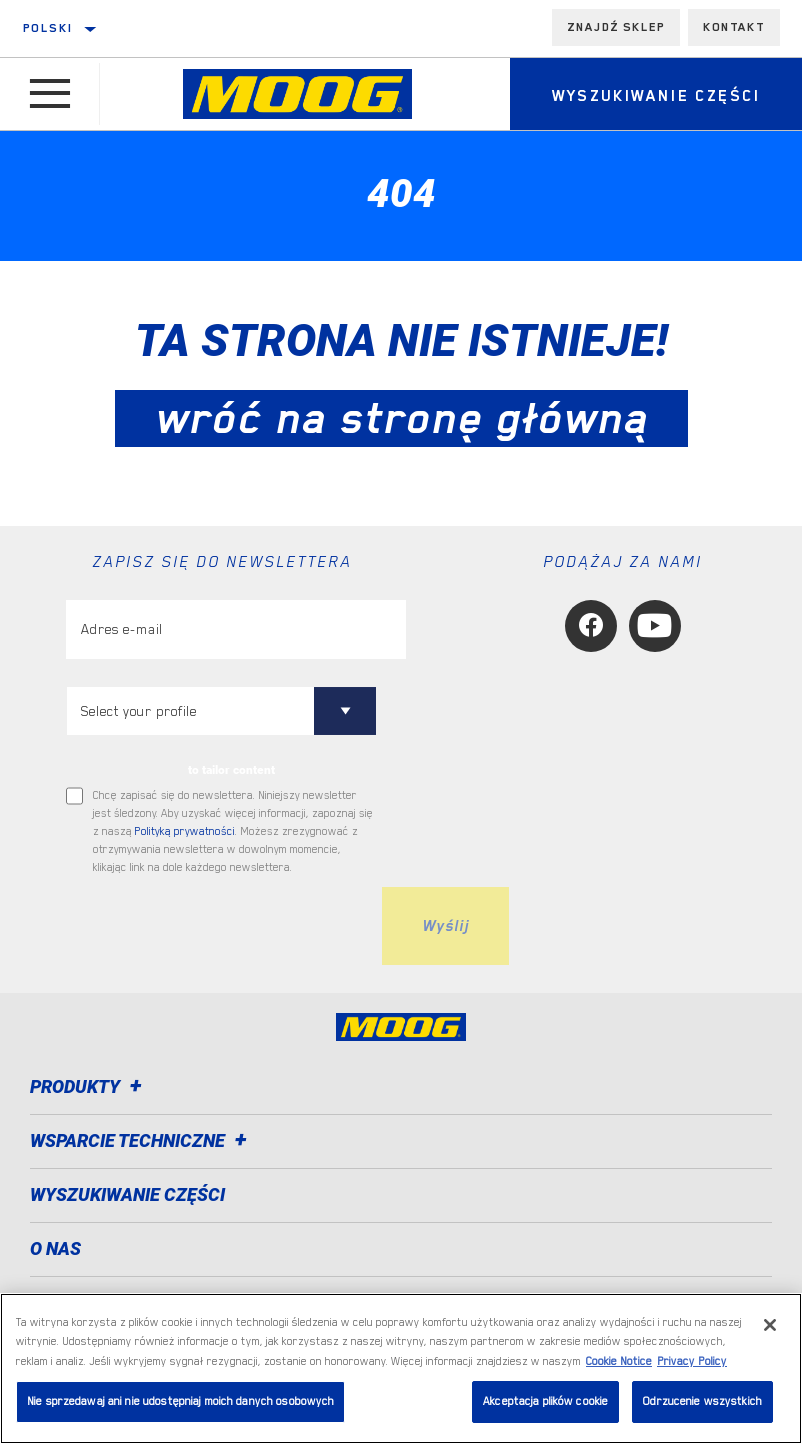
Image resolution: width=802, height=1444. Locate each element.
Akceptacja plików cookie (545, 1401)
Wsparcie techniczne (141, 1140)
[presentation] (218, 926)
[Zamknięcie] (770, 1325)
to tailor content (231, 770)
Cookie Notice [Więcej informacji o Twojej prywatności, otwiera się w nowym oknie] (619, 1361)
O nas (55, 1248)
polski (48, 28)
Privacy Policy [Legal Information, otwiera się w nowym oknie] (692, 1361)
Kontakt (734, 27)
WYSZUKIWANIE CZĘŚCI (127, 1194)
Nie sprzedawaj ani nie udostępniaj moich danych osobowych (180, 1401)
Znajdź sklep (616, 27)
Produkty (89, 1086)
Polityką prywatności (185, 831)
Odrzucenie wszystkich (702, 1401)
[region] (401, 1368)
